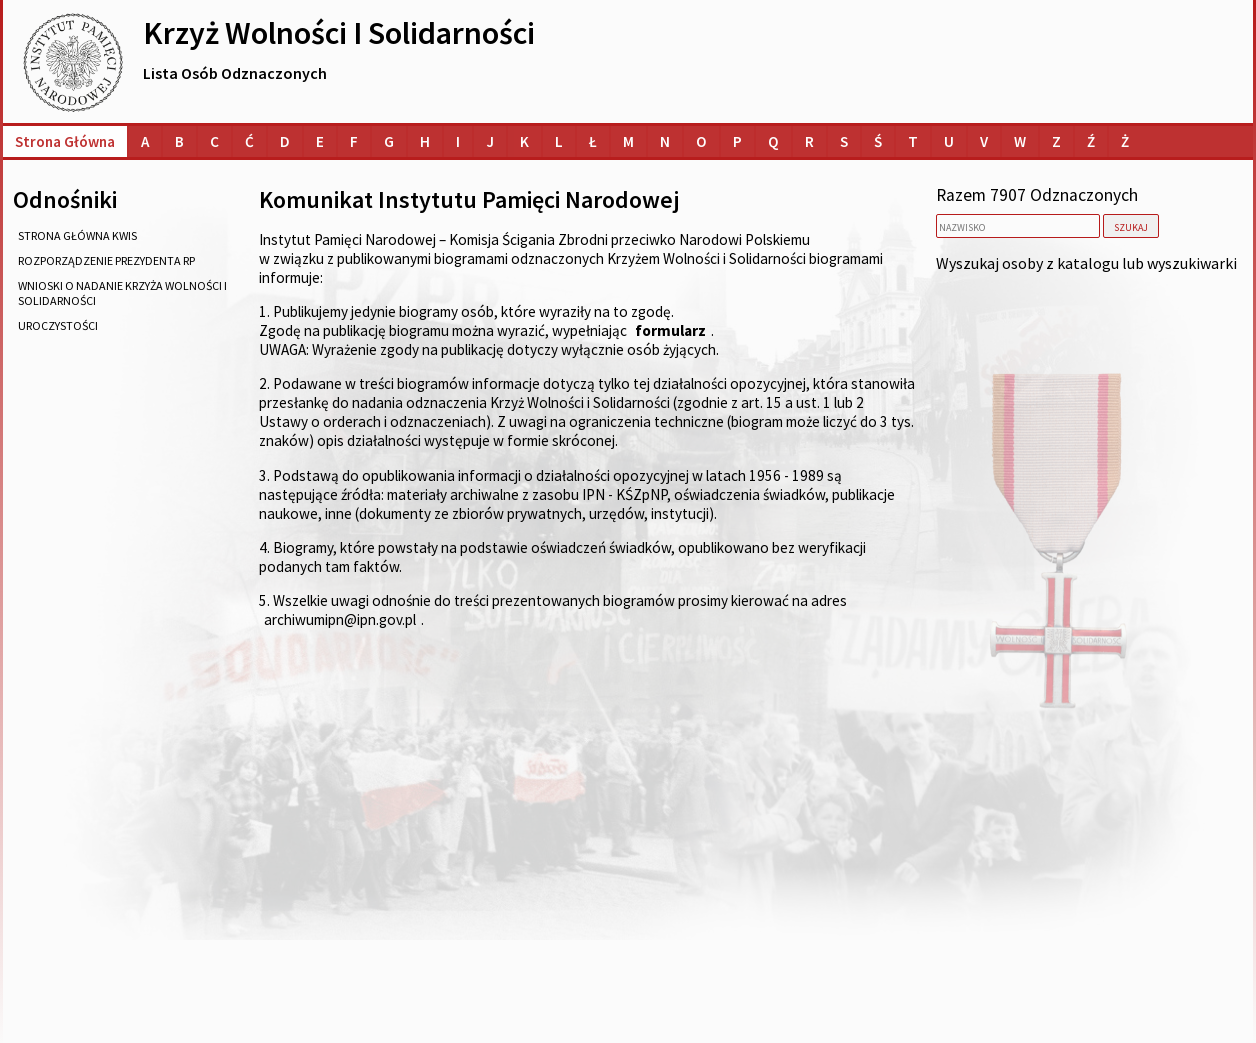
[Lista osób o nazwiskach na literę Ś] (878, 141)
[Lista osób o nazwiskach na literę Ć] (249, 141)
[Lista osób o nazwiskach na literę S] (844, 141)
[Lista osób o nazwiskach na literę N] (665, 141)
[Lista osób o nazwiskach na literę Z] (1056, 141)
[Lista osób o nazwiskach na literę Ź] (1091, 141)
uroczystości (58, 325)
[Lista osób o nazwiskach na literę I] (458, 141)
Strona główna (65, 141)
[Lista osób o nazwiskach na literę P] (737, 141)
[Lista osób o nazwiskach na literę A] (145, 141)
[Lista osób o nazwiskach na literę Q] (773, 141)
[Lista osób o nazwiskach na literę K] (524, 141)
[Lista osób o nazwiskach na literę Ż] (1125, 141)
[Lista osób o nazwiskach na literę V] (984, 141)
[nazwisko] (1018, 226)
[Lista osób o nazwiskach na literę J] (490, 141)
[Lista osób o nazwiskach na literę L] (559, 141)
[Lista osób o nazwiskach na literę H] (425, 141)
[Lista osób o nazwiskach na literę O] (701, 141)
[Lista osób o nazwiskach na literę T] (913, 141)
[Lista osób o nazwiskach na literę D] (285, 141)
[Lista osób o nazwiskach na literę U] (949, 141)
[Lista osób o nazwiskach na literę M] (628, 141)
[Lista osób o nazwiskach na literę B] (179, 141)
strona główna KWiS (77, 235)
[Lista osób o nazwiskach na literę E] (320, 141)
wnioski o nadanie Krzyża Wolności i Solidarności (122, 293)
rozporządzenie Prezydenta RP (106, 260)
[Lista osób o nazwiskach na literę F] (354, 141)
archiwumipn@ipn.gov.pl (340, 619)
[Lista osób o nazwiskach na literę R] (809, 141)
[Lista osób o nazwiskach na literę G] (389, 141)
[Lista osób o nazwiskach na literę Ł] (593, 141)
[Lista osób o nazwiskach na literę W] (1020, 141)
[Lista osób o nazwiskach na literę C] (214, 141)
